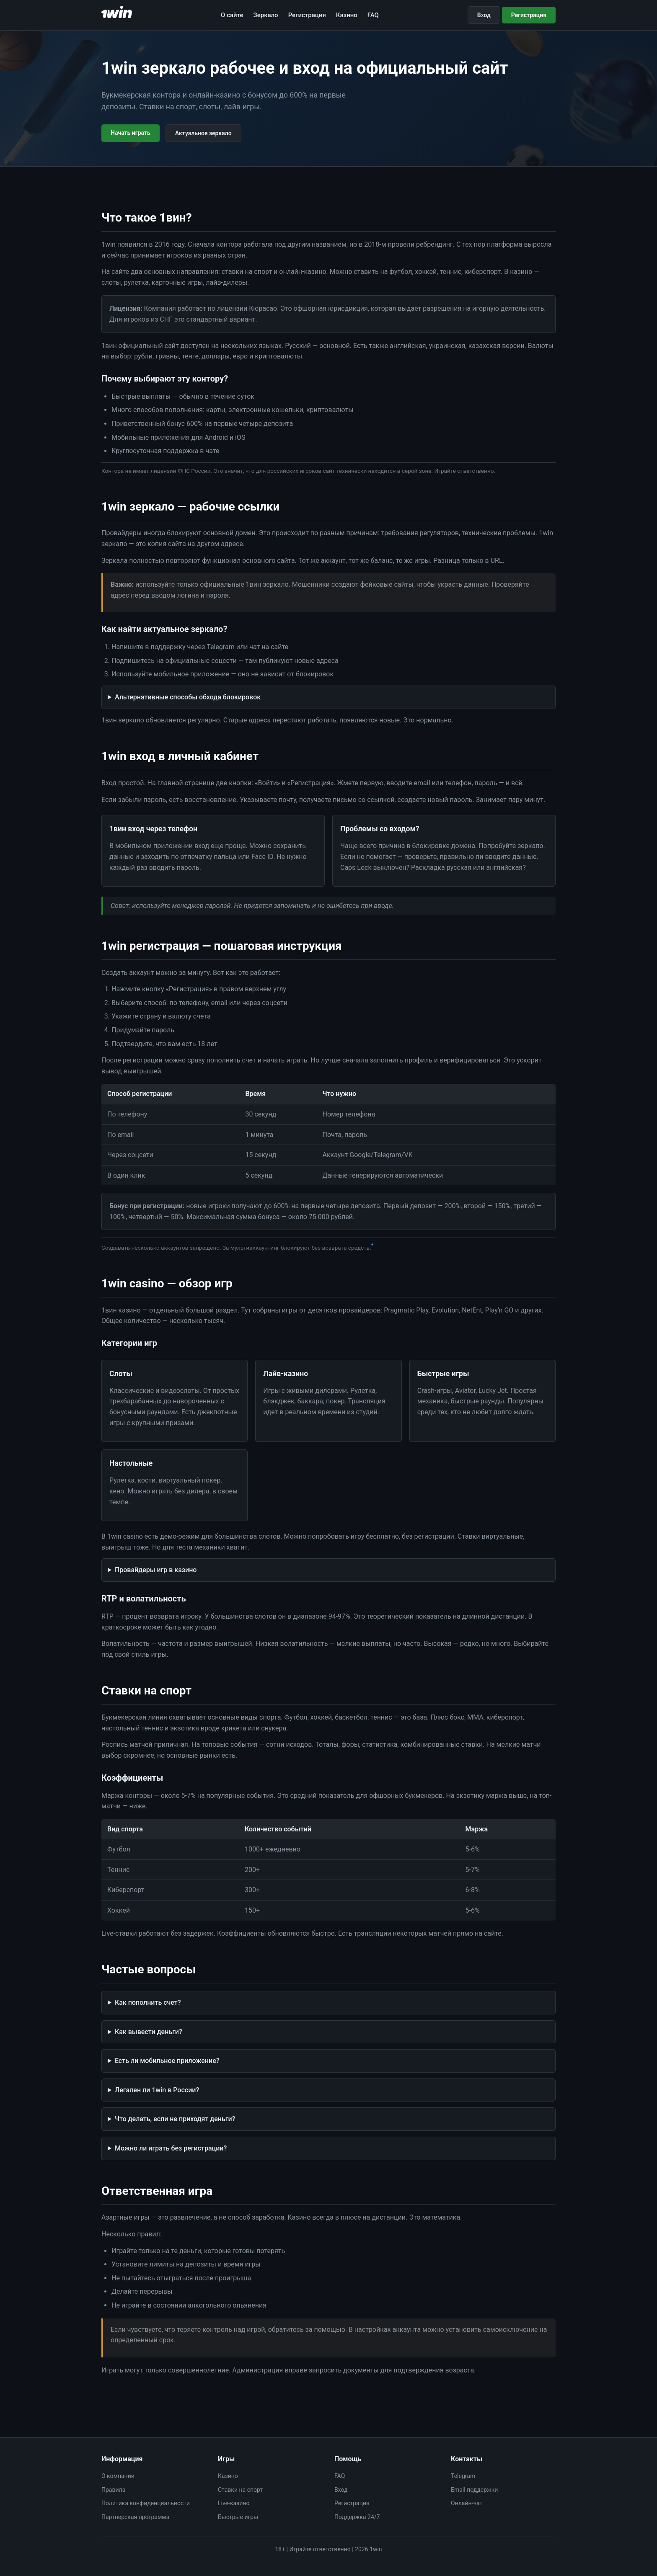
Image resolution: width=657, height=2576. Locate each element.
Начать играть (130, 132)
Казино (346, 15)
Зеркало (265, 15)
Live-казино (233, 2503)
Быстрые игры (238, 2517)
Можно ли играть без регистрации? (171, 2148)
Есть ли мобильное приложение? (167, 2061)
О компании (118, 2476)
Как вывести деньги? (148, 2032)
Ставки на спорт (240, 2489)
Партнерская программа (135, 2517)
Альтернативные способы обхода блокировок (188, 697)
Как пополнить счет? (148, 2002)
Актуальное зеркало (203, 133)
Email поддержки (474, 2489)
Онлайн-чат (466, 2503)
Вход (484, 15)
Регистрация (307, 15)
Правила (113, 2489)
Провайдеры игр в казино (156, 1570)
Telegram (463, 2476)
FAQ (373, 15)
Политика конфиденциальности (145, 2503)
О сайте (232, 15)
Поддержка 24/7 (357, 2517)
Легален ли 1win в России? (157, 2090)
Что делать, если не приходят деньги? (175, 2119)
